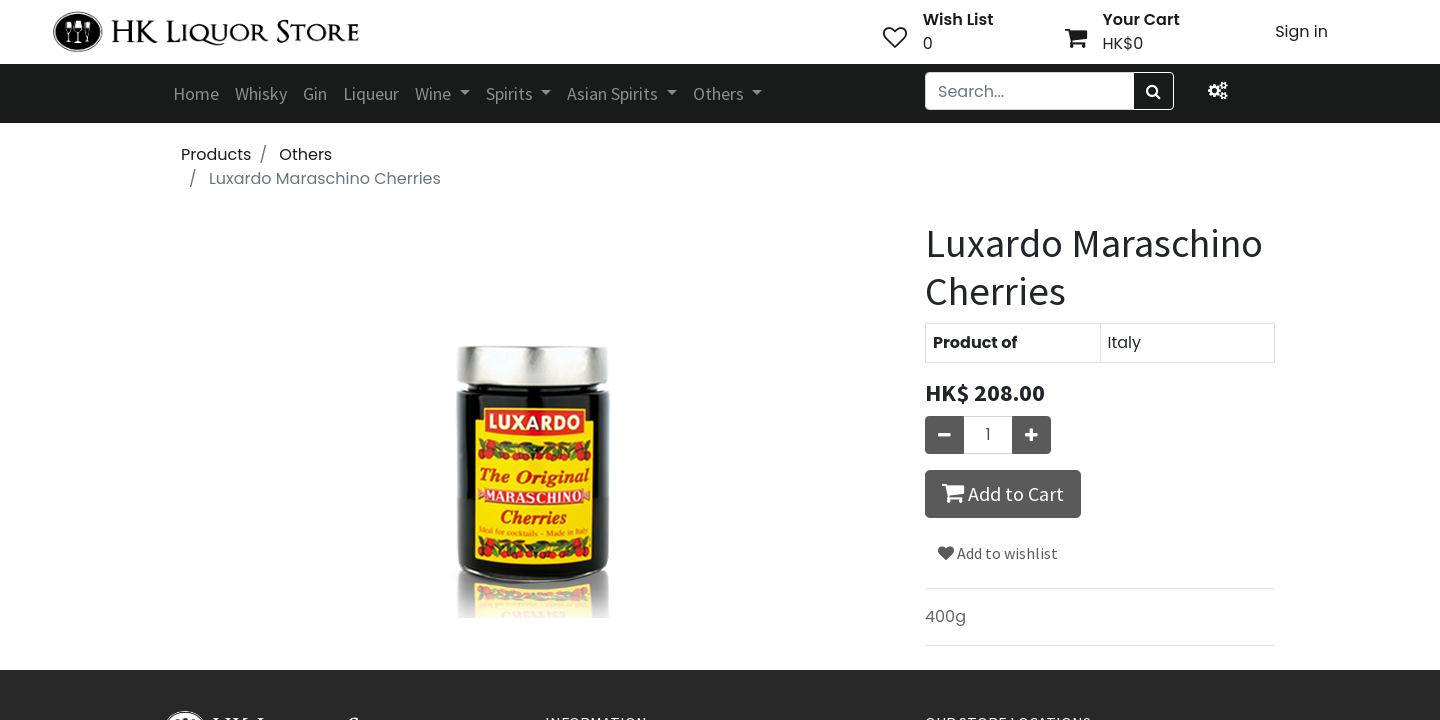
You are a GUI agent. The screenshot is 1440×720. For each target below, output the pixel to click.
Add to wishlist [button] (998, 553)
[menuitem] (196, 93)
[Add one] (1031, 435)
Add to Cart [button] (1003, 493)
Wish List (958, 19)
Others (305, 154)
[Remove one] (944, 435)
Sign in (1301, 31)
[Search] (1153, 91)
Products (216, 154)
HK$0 (1123, 43)
